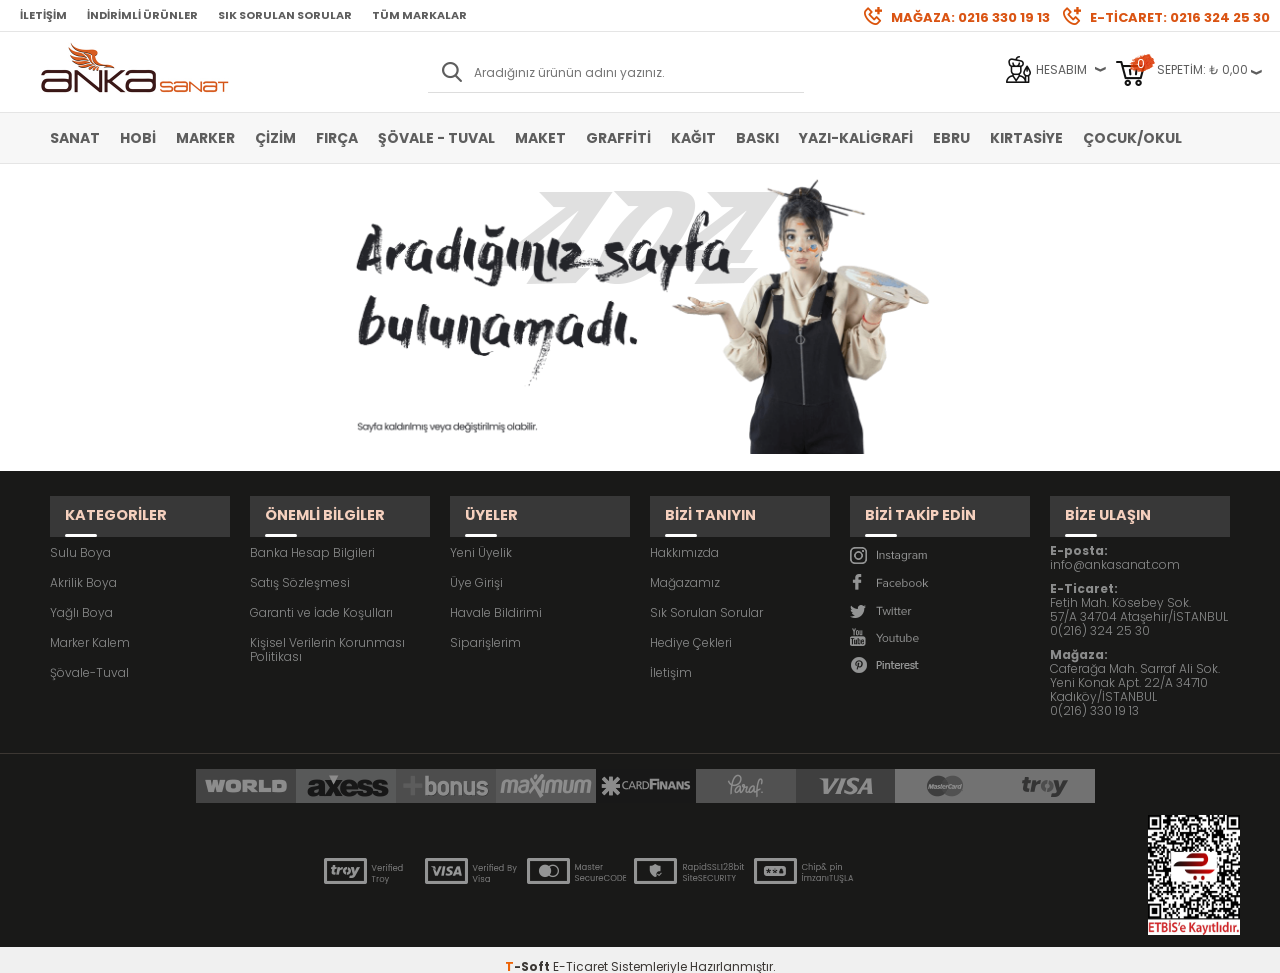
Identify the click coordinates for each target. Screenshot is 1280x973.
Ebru (951, 138)
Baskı (757, 138)
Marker (205, 138)
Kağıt (693, 138)
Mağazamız (685, 563)
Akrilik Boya (83, 563)
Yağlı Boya (81, 593)
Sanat (75, 138)
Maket (540, 138)
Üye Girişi (476, 563)
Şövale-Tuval (89, 653)
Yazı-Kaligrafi (856, 138)
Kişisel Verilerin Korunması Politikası (327, 630)
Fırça (337, 138)
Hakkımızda (684, 533)
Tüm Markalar (419, 15)
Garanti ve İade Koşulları (321, 593)
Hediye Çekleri (691, 623)
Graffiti (618, 138)
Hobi (138, 138)
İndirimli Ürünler (142, 15)
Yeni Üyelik (481, 533)
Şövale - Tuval (436, 138)
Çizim (275, 138)
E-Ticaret (580, 947)
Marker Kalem (90, 623)
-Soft (529, 947)
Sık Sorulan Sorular (285, 15)
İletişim (43, 15)
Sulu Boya (80, 533)
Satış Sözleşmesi (300, 563)
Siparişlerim (485, 623)
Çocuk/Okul (1132, 138)
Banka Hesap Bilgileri (312, 533)
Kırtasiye (1026, 138)
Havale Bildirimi (496, 593)
